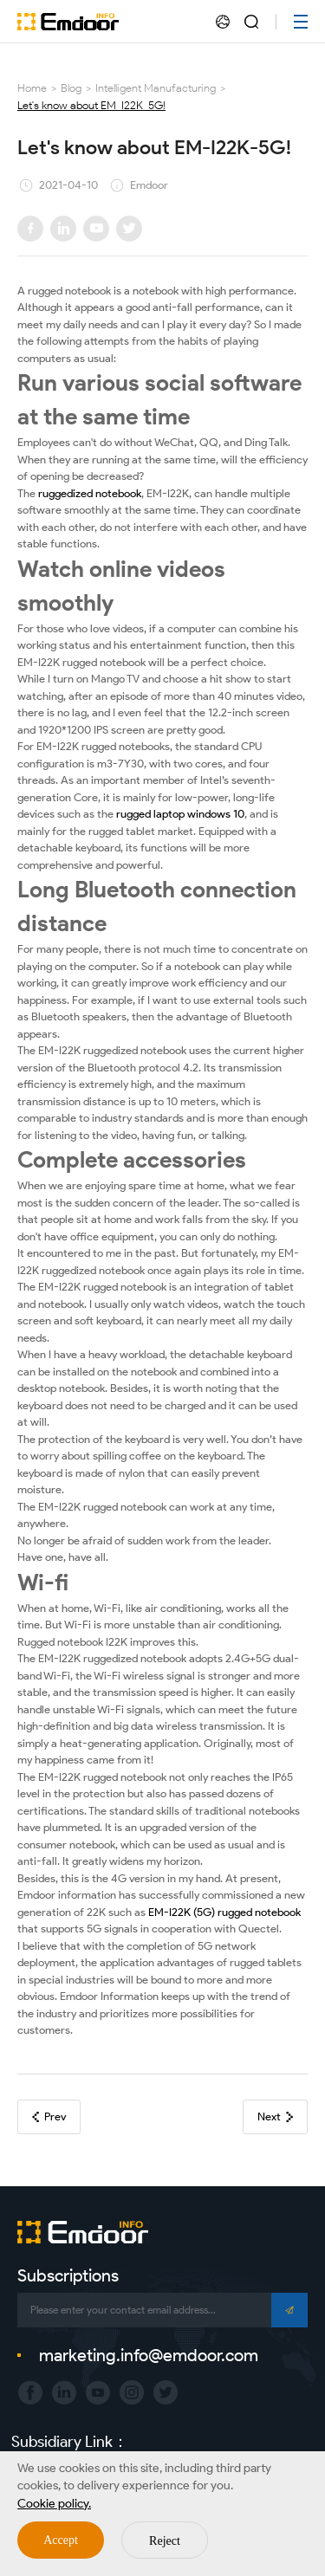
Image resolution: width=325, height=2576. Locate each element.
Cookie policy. (54, 2503)
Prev (49, 2116)
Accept (60, 2540)
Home (32, 87)
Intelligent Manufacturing (155, 87)
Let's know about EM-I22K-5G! (91, 105)
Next (275, 2116)
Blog (71, 87)
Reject (164, 2540)
